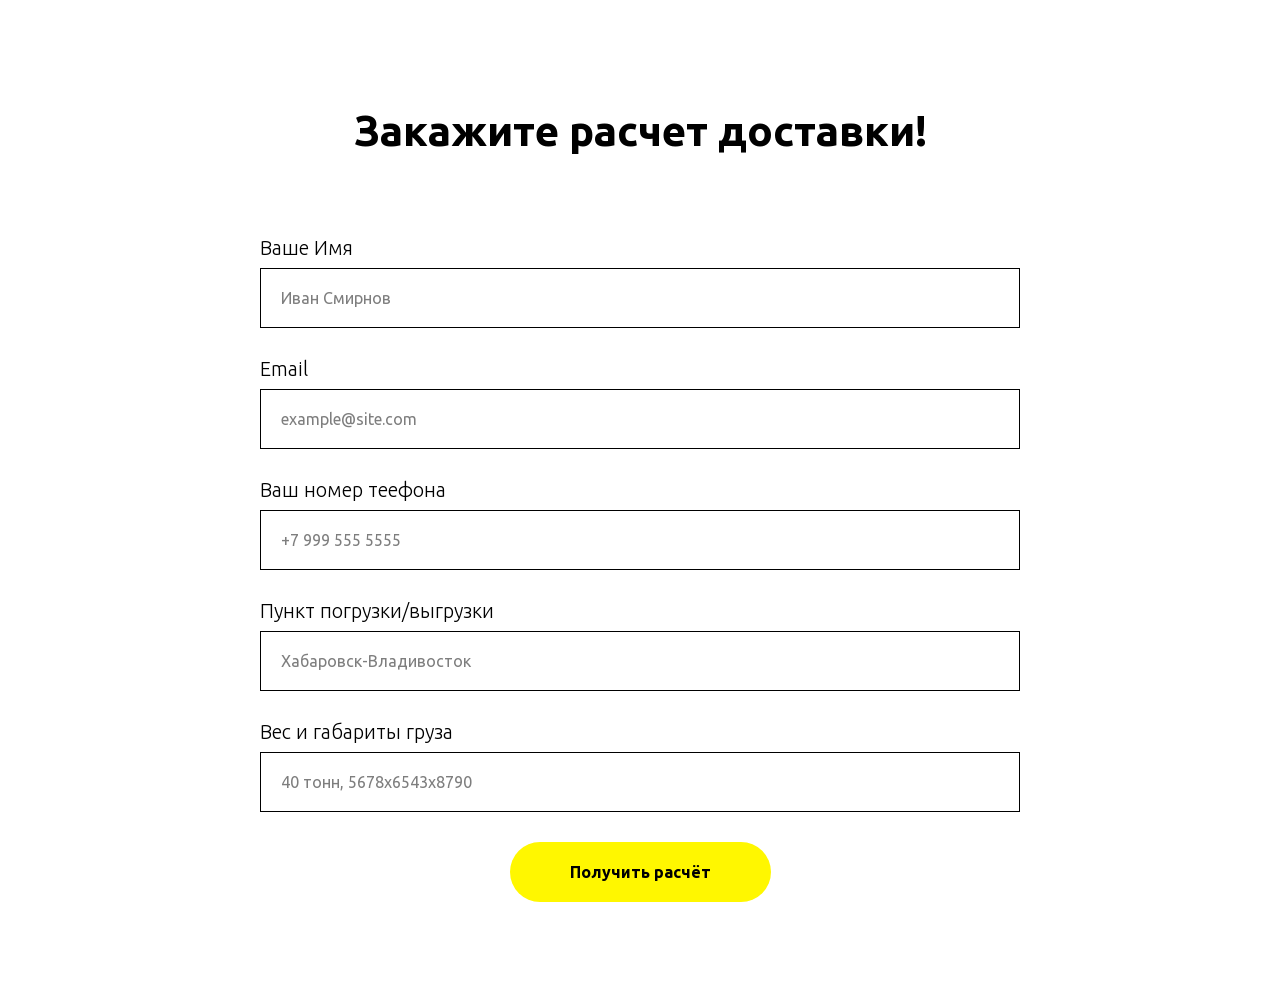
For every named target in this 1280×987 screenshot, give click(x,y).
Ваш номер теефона (353, 489)
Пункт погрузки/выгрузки (377, 610)
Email (284, 368)
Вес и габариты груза (356, 731)
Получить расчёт (640, 872)
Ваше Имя (306, 247)
